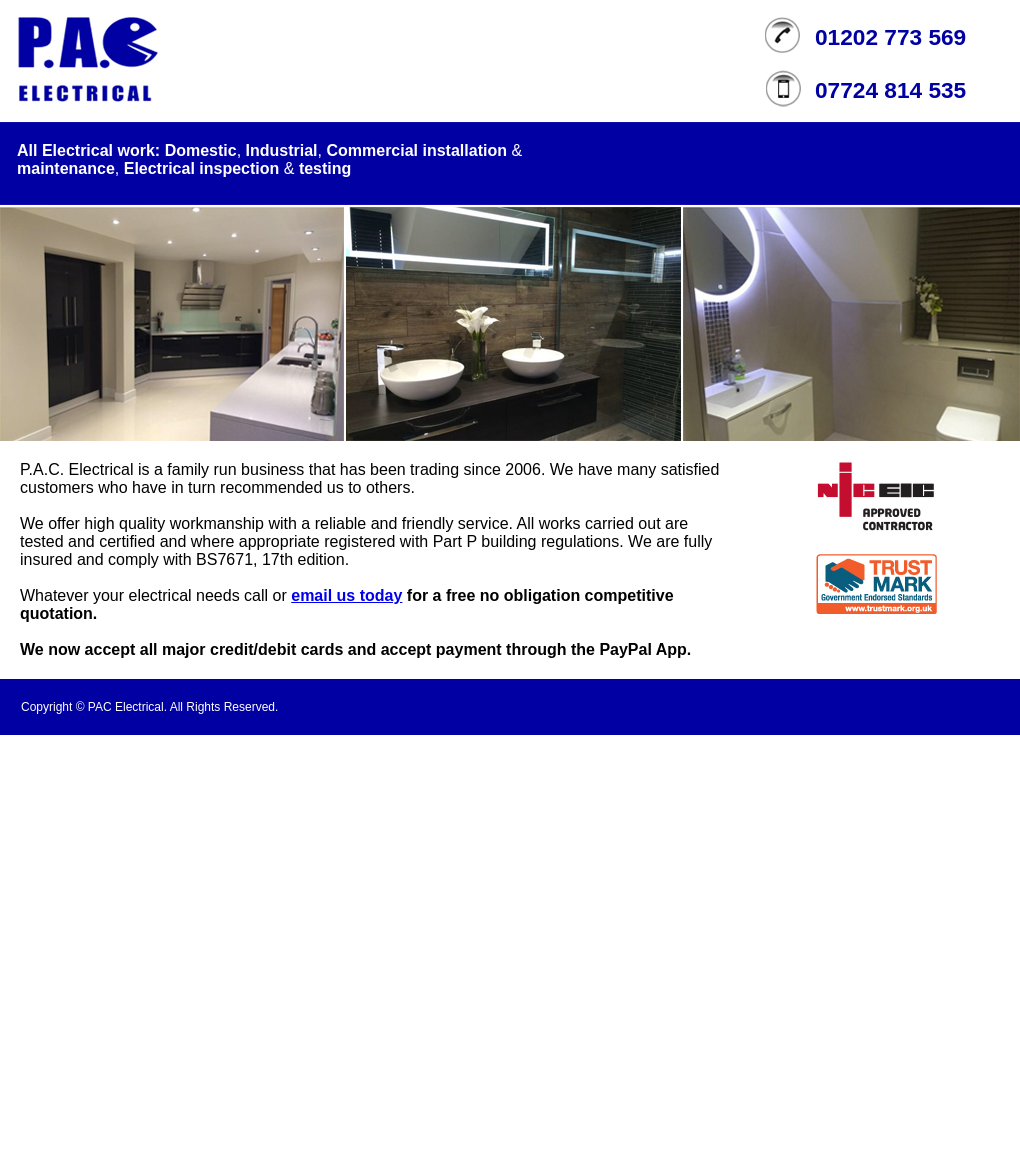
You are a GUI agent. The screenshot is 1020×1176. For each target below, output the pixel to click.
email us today (346, 595)
